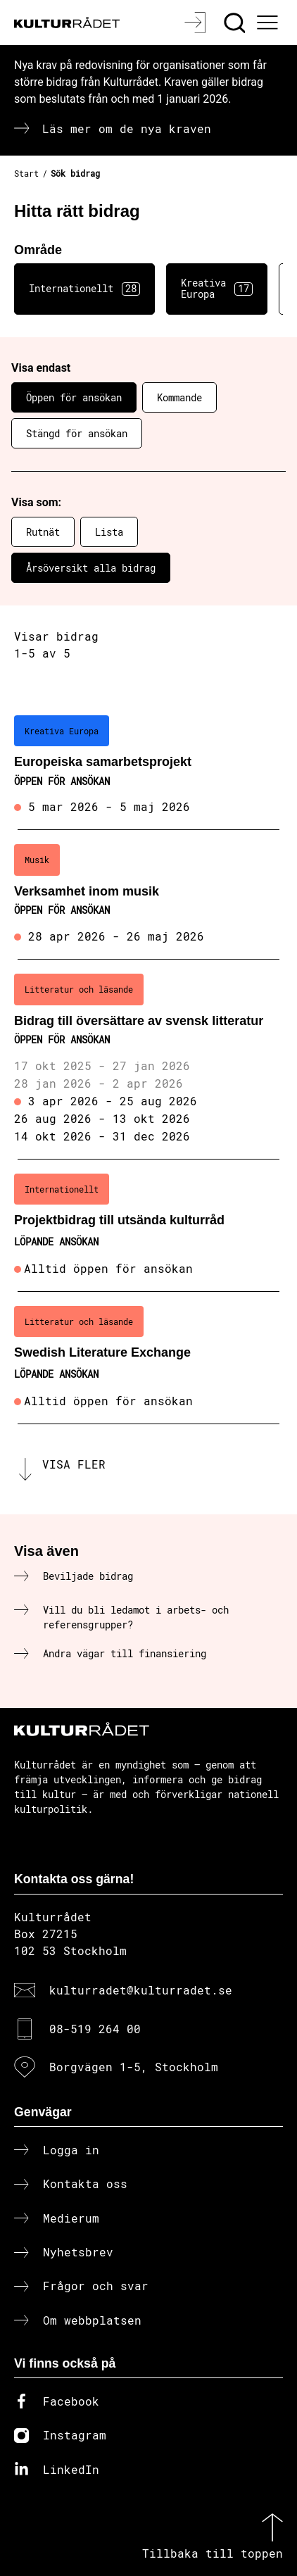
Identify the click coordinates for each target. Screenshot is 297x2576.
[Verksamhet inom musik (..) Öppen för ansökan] (148, 895)
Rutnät (43, 532)
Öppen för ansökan (74, 397)
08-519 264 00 (95, 2028)
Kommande (179, 397)
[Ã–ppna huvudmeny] (269, 22)
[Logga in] (196, 22)
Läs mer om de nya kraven (126, 128)
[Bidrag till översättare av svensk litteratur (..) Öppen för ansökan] (148, 1060)
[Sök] (236, 22)
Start (26, 173)
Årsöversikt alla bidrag (91, 567)
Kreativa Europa (217, 288)
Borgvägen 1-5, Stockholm (133, 2066)
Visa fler (74, 1464)
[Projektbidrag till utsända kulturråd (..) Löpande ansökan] (148, 1226)
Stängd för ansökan (76, 433)
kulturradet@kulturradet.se (140, 1990)
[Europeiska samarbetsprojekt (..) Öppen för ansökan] (148, 766)
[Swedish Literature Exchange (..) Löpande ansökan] (148, 1358)
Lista (109, 532)
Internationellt (84, 289)
